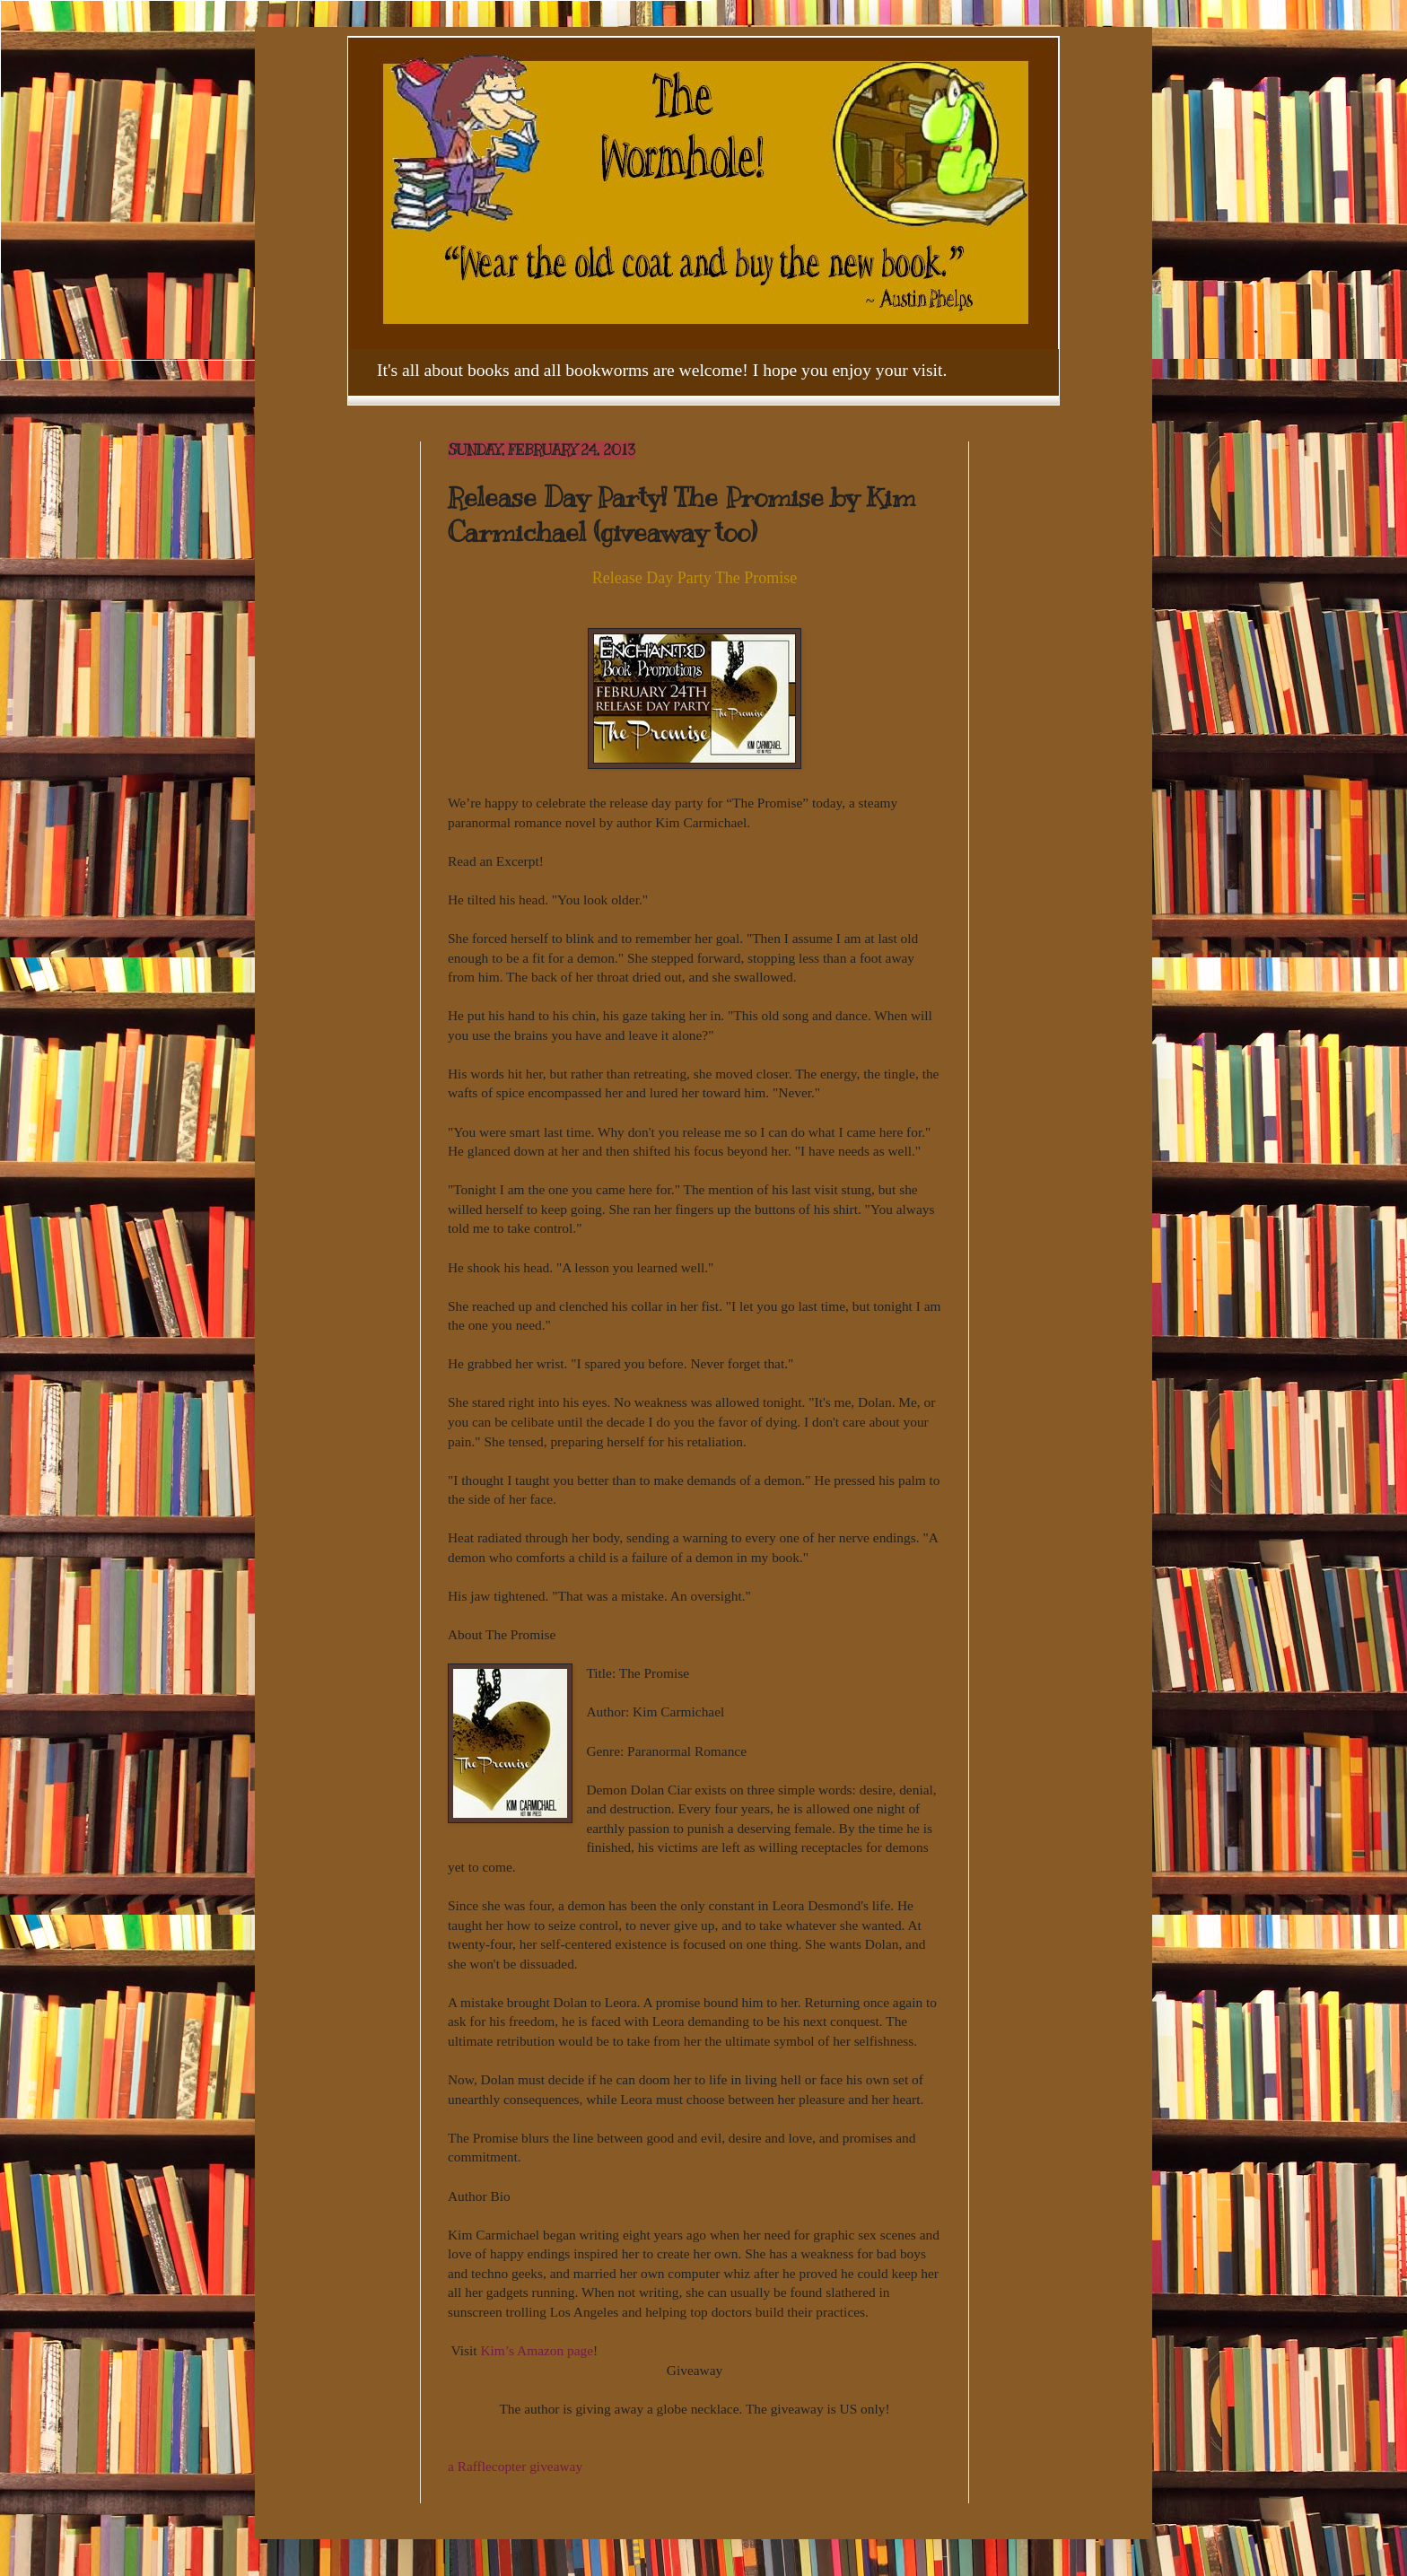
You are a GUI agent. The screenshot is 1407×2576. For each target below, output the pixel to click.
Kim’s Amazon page (536, 2350)
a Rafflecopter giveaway (515, 2466)
